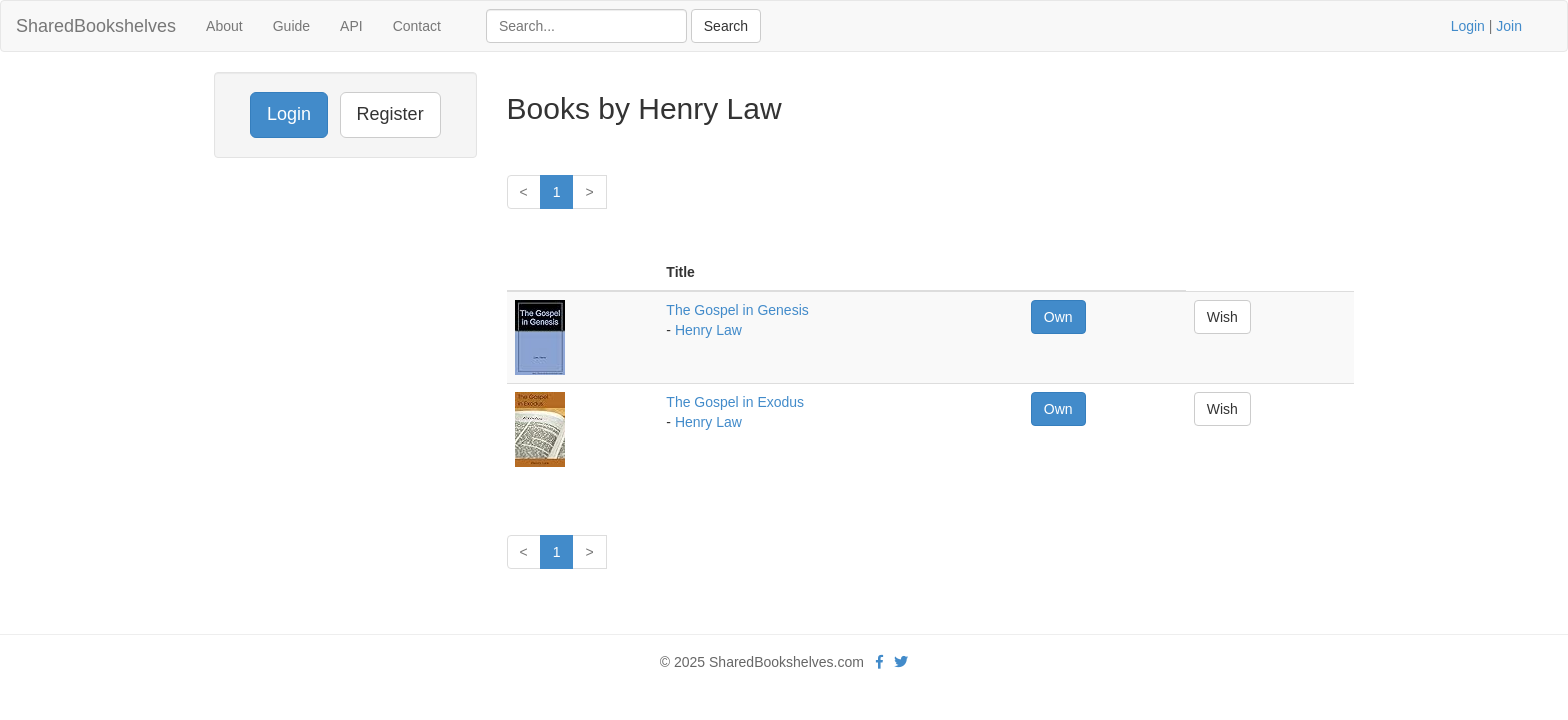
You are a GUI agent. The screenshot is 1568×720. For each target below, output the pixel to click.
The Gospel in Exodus (735, 402)
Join (1509, 26)
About (224, 26)
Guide (291, 26)
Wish (1222, 317)
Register (390, 114)
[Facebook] (879, 662)
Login (1468, 26)
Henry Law (708, 330)
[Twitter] (901, 662)
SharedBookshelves (96, 26)
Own (1058, 317)
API (351, 26)
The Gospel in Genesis (737, 310)
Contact (417, 26)
